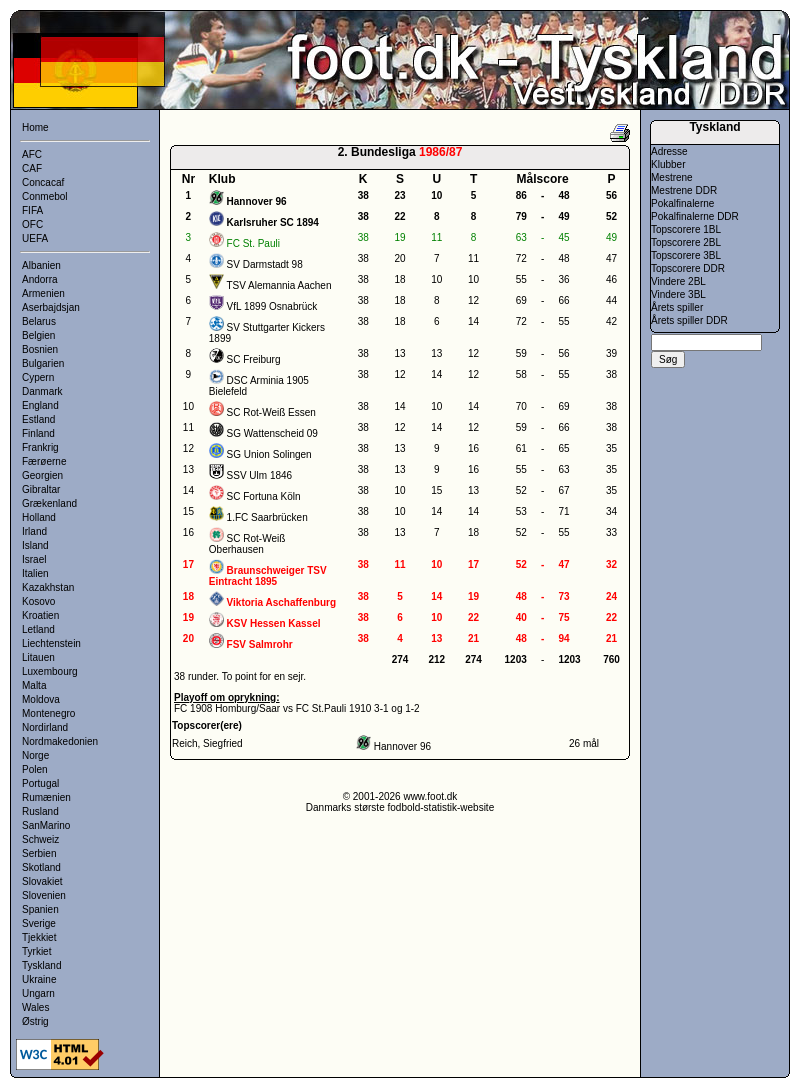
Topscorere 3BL (686, 255)
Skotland (41, 867)
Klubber (668, 164)
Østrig (35, 1021)
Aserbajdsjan (51, 307)
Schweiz (40, 839)
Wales (35, 1007)
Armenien (43, 293)
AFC (32, 154)
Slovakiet (42, 881)
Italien (35, 573)
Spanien (40, 909)
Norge (35, 755)
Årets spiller (677, 307)
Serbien (39, 853)
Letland (38, 629)
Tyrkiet (36, 951)
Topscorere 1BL (686, 229)
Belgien (38, 335)
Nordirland (45, 727)
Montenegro (48, 713)
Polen (35, 769)
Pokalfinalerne (682, 203)
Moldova (41, 699)
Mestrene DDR (684, 190)
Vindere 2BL (678, 281)
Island (35, 545)
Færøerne (44, 461)
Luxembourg (50, 671)
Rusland (40, 811)
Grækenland (49, 503)
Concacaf (43, 182)
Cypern (38, 377)
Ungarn (38, 993)
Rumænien (46, 797)
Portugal (40, 783)
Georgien (42, 475)
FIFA (32, 210)
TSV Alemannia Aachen (278, 285)
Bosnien (40, 349)
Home (35, 127)
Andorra (40, 279)
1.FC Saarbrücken (267, 517)
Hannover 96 (402, 746)
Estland (38, 419)
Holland (39, 517)
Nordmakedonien (60, 741)
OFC (32, 224)
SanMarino (46, 825)
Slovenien (44, 895)
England (40, 405)
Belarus (39, 321)
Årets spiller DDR (689, 320)
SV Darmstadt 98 (265, 264)
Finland (38, 433)
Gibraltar (41, 489)
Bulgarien (43, 363)
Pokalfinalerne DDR (695, 216)
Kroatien (40, 615)
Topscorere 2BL (686, 242)
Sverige (39, 923)
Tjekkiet (39, 937)
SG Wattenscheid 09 (272, 433)
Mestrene (672, 177)
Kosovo (38, 601)
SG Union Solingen (269, 454)
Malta (34, 685)
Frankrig (40, 447)
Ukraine (39, 979)
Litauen (38, 657)
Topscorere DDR (688, 268)
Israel (34, 559)
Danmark (42, 391)
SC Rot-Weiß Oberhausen (247, 544)
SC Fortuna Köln (264, 496)
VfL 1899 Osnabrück (272, 306)
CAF (32, 168)
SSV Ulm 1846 (260, 475)
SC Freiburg (254, 359)
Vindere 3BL (678, 294)
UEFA (35, 238)
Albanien (41, 265)
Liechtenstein (51, 643)
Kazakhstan (48, 587)
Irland (34, 531)
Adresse (669, 151)
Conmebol (45, 196)
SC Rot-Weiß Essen (271, 412)
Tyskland (41, 965)
